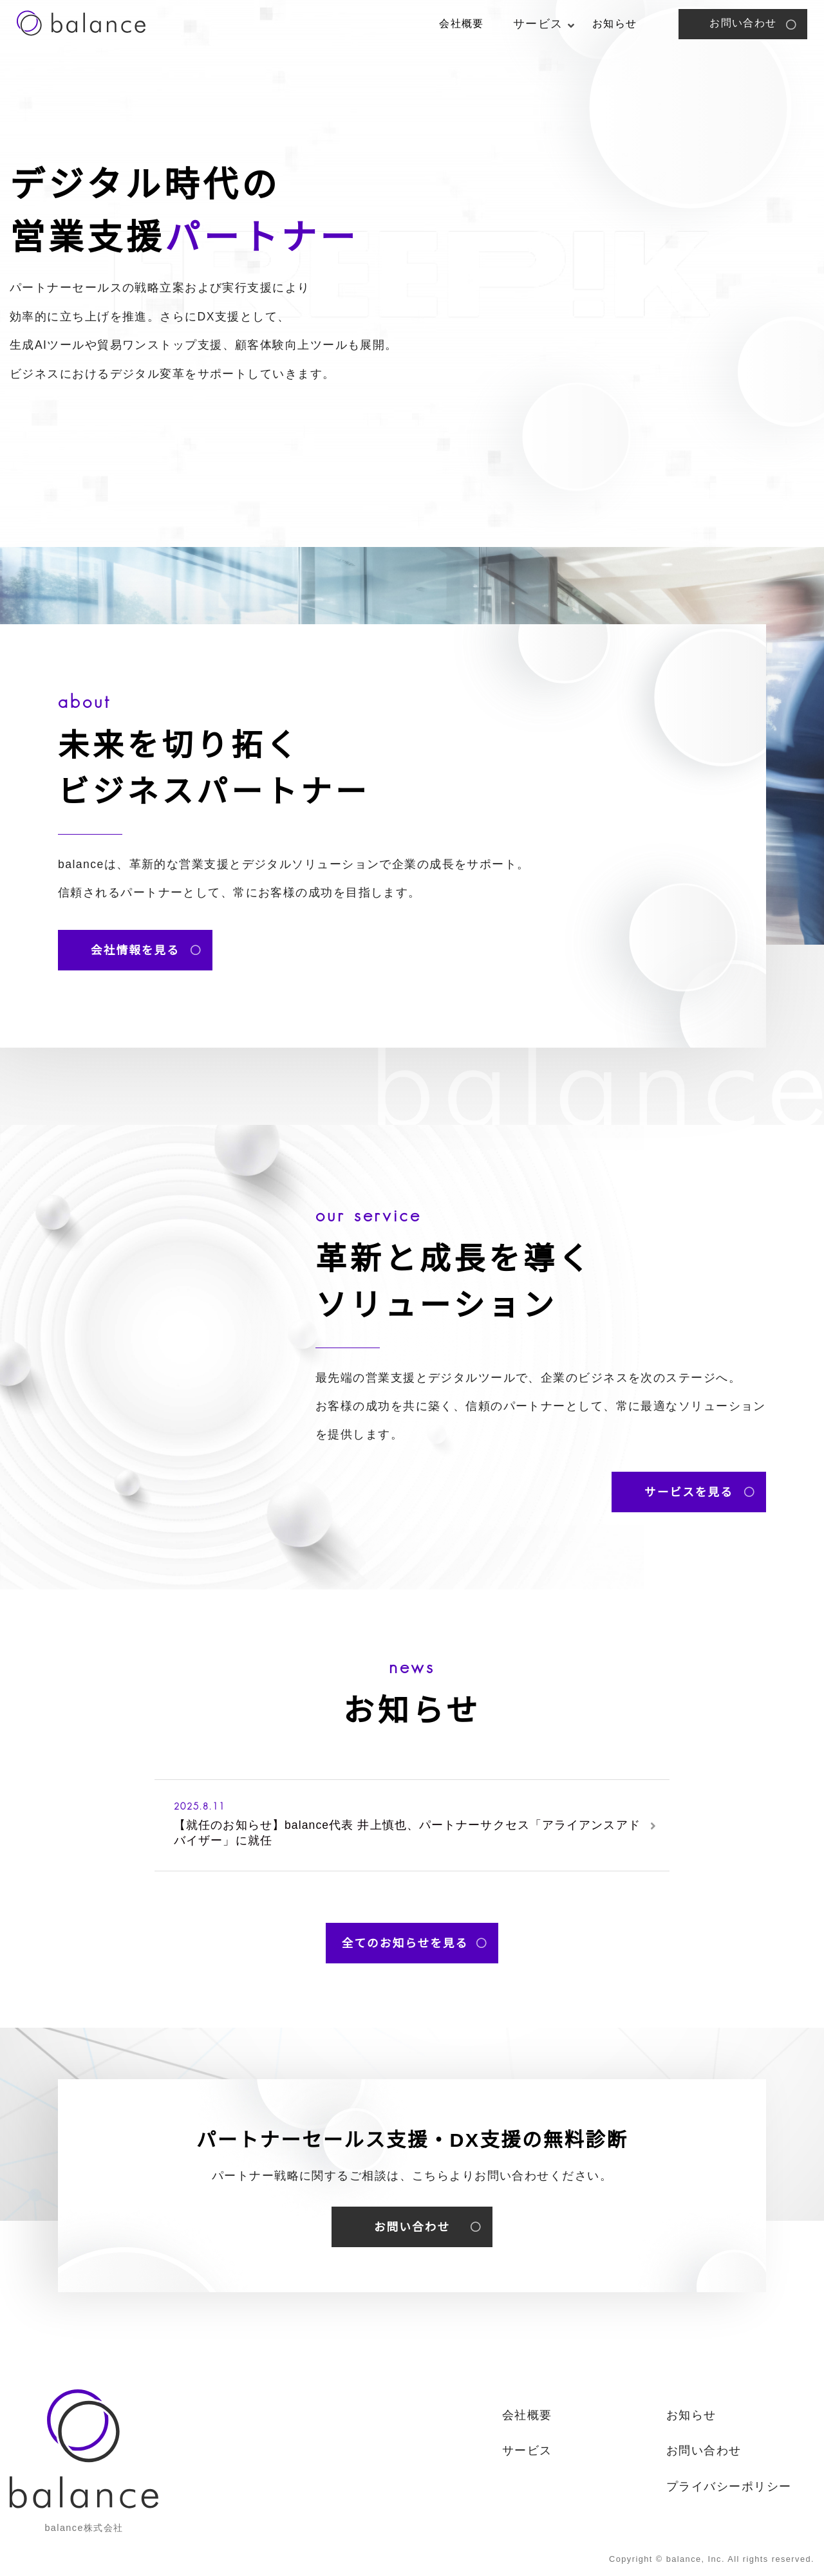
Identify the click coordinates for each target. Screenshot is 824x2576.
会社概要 (461, 23)
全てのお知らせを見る (405, 1943)
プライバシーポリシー (728, 2486)
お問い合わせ (743, 22)
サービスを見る (688, 1492)
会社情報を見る (135, 950)
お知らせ (614, 23)
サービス (527, 2450)
